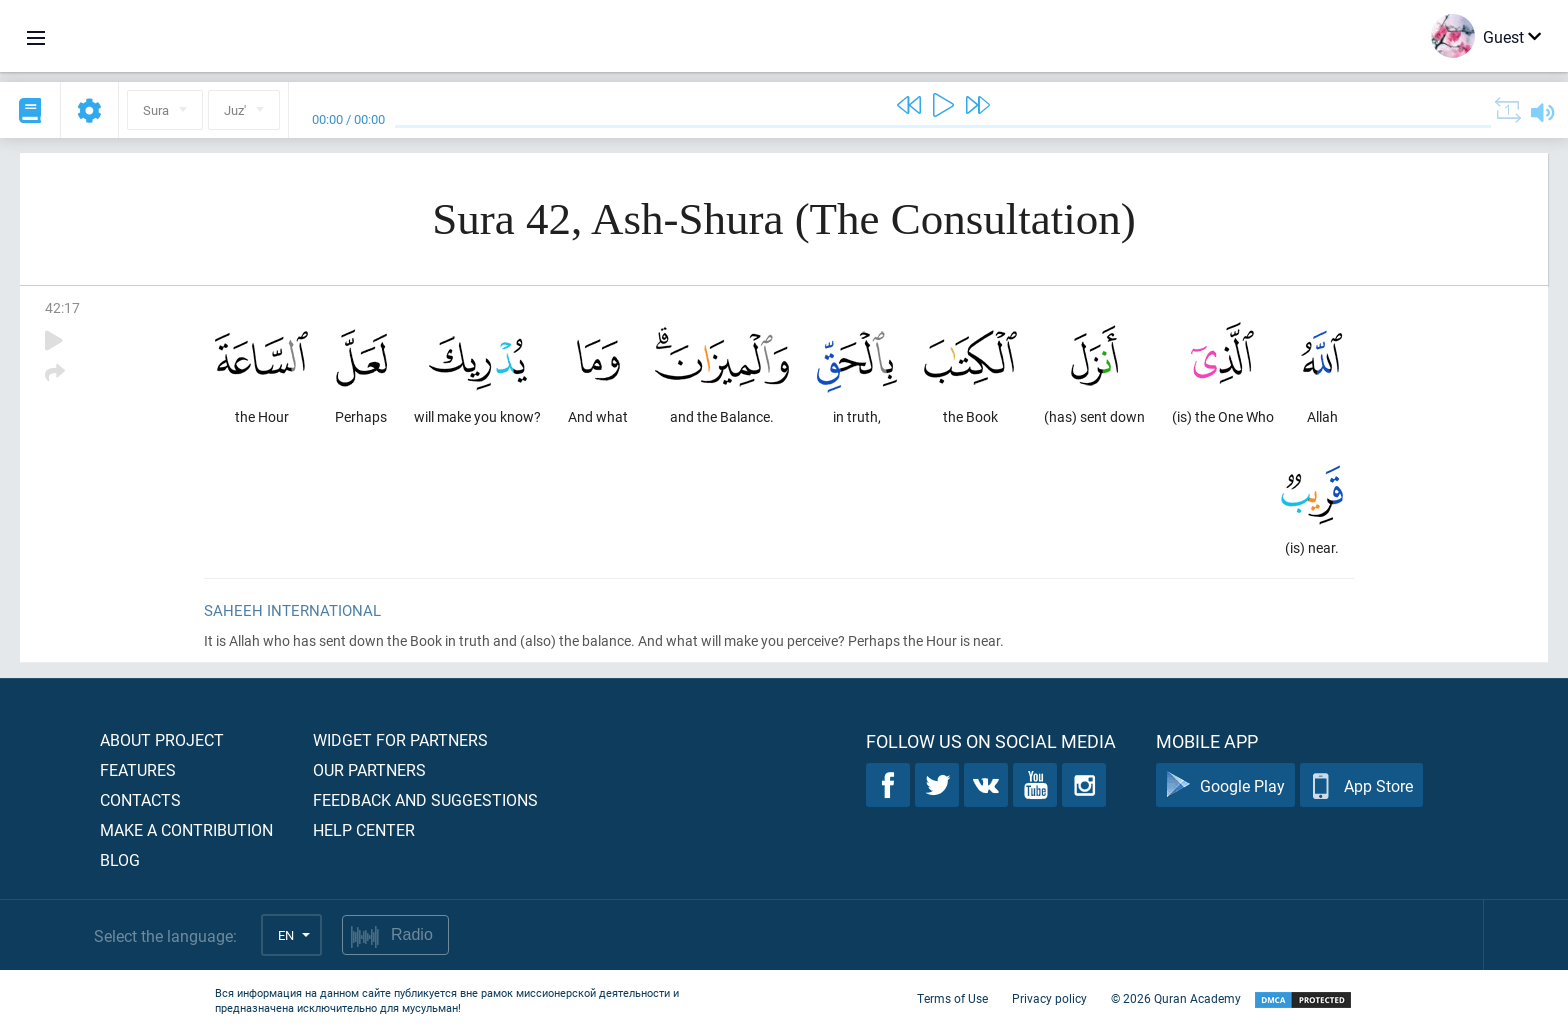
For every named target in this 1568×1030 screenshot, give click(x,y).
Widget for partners (400, 739)
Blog (120, 859)
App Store (1361, 785)
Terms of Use (952, 998)
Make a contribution (186, 829)
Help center (364, 829)
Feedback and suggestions (425, 799)
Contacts (140, 799)
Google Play (1225, 785)
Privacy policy (1049, 998)
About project (162, 739)
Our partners (369, 769)
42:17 (62, 307)
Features (138, 769)
